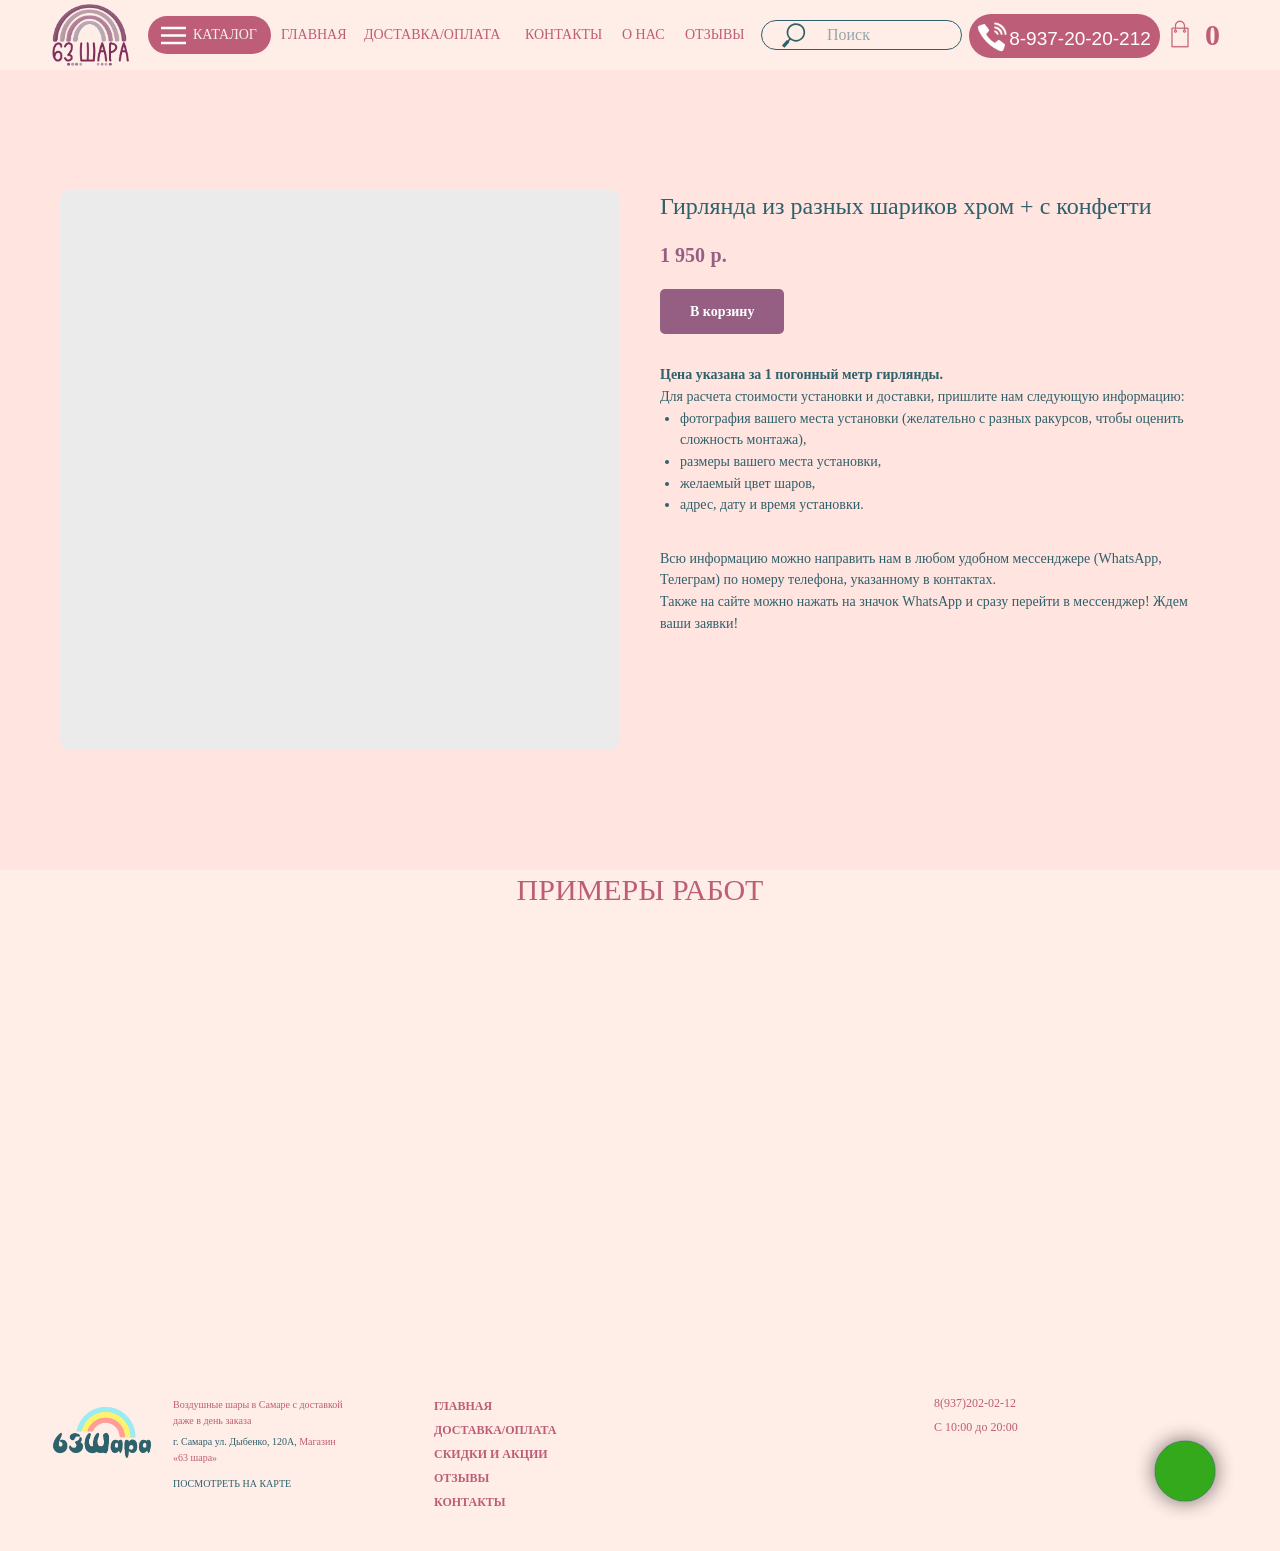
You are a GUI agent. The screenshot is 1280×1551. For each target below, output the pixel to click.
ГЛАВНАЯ (314, 34)
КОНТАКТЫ (563, 34)
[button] (992, 36)
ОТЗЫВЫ (714, 34)
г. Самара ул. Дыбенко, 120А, (236, 1441)
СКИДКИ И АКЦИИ (491, 1454)
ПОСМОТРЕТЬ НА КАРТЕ (232, 1483)
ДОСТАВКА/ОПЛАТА (432, 34)
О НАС (643, 34)
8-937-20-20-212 (1080, 38)
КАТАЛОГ (225, 34)
